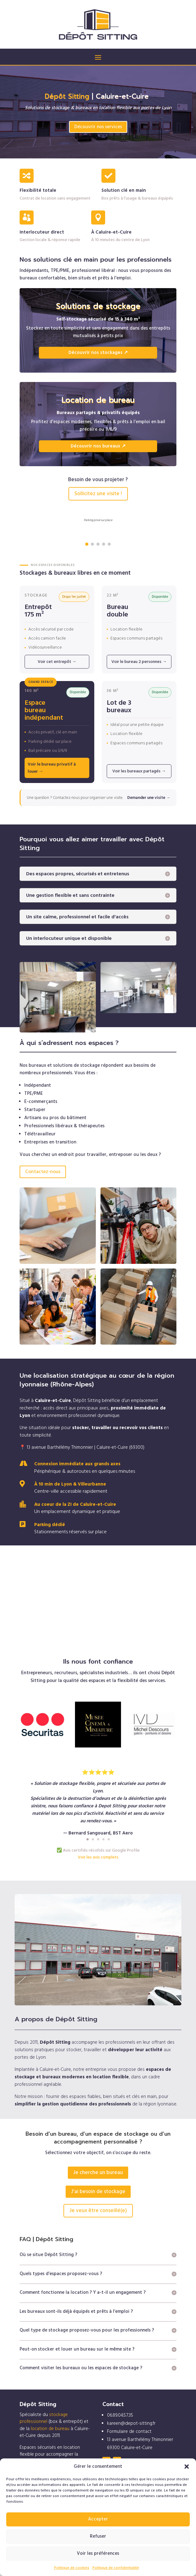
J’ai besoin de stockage (98, 2191)
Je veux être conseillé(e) (98, 2210)
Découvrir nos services (98, 126)
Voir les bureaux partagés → (139, 771)
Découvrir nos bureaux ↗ (98, 446)
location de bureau (50, 2428)
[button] (187, 2466)
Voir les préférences (98, 2553)
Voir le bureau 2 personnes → (139, 662)
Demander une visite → (148, 797)
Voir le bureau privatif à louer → (52, 767)
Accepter (98, 2519)
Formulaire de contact (129, 2431)
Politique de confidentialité (115, 2567)
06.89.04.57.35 (120, 2415)
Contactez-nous (42, 1171)
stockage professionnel (44, 2418)
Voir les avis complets (98, 1857)
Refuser (98, 2536)
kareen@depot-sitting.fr (131, 2423)
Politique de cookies (71, 2567)
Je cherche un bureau (98, 2172)
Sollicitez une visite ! (98, 493)
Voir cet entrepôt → (57, 662)
